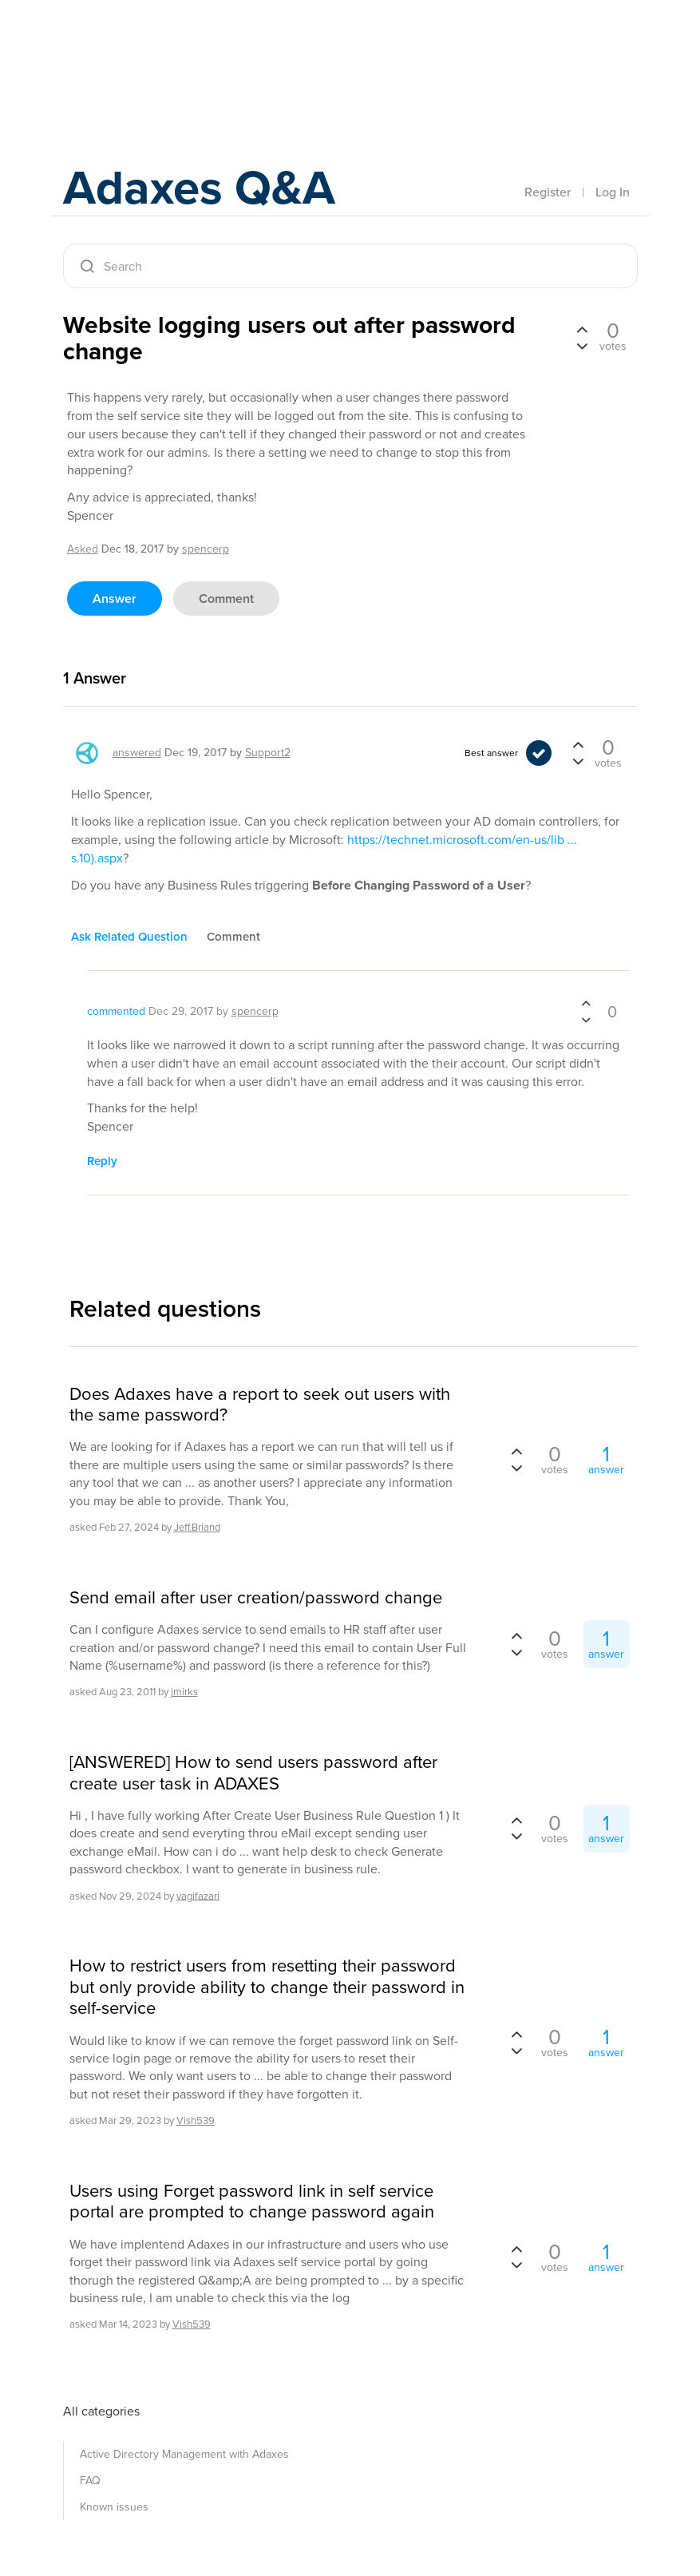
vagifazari (197, 1895)
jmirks (184, 1691)
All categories (101, 2411)
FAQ (90, 2480)
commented (116, 1011)
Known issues (114, 2507)
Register (547, 192)
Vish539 (195, 2120)
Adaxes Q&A (199, 187)
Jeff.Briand (197, 1527)
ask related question (129, 936)
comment (226, 598)
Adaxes (138, 47)
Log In (612, 192)
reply (102, 1161)
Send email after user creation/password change (255, 1597)
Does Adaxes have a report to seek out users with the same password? (259, 1405)
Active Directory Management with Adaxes (184, 2454)
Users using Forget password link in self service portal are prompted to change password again (251, 2202)
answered (137, 752)
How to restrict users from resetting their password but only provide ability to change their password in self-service (267, 1987)
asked (82, 549)
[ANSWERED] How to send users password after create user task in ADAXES (253, 1773)
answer (114, 598)
